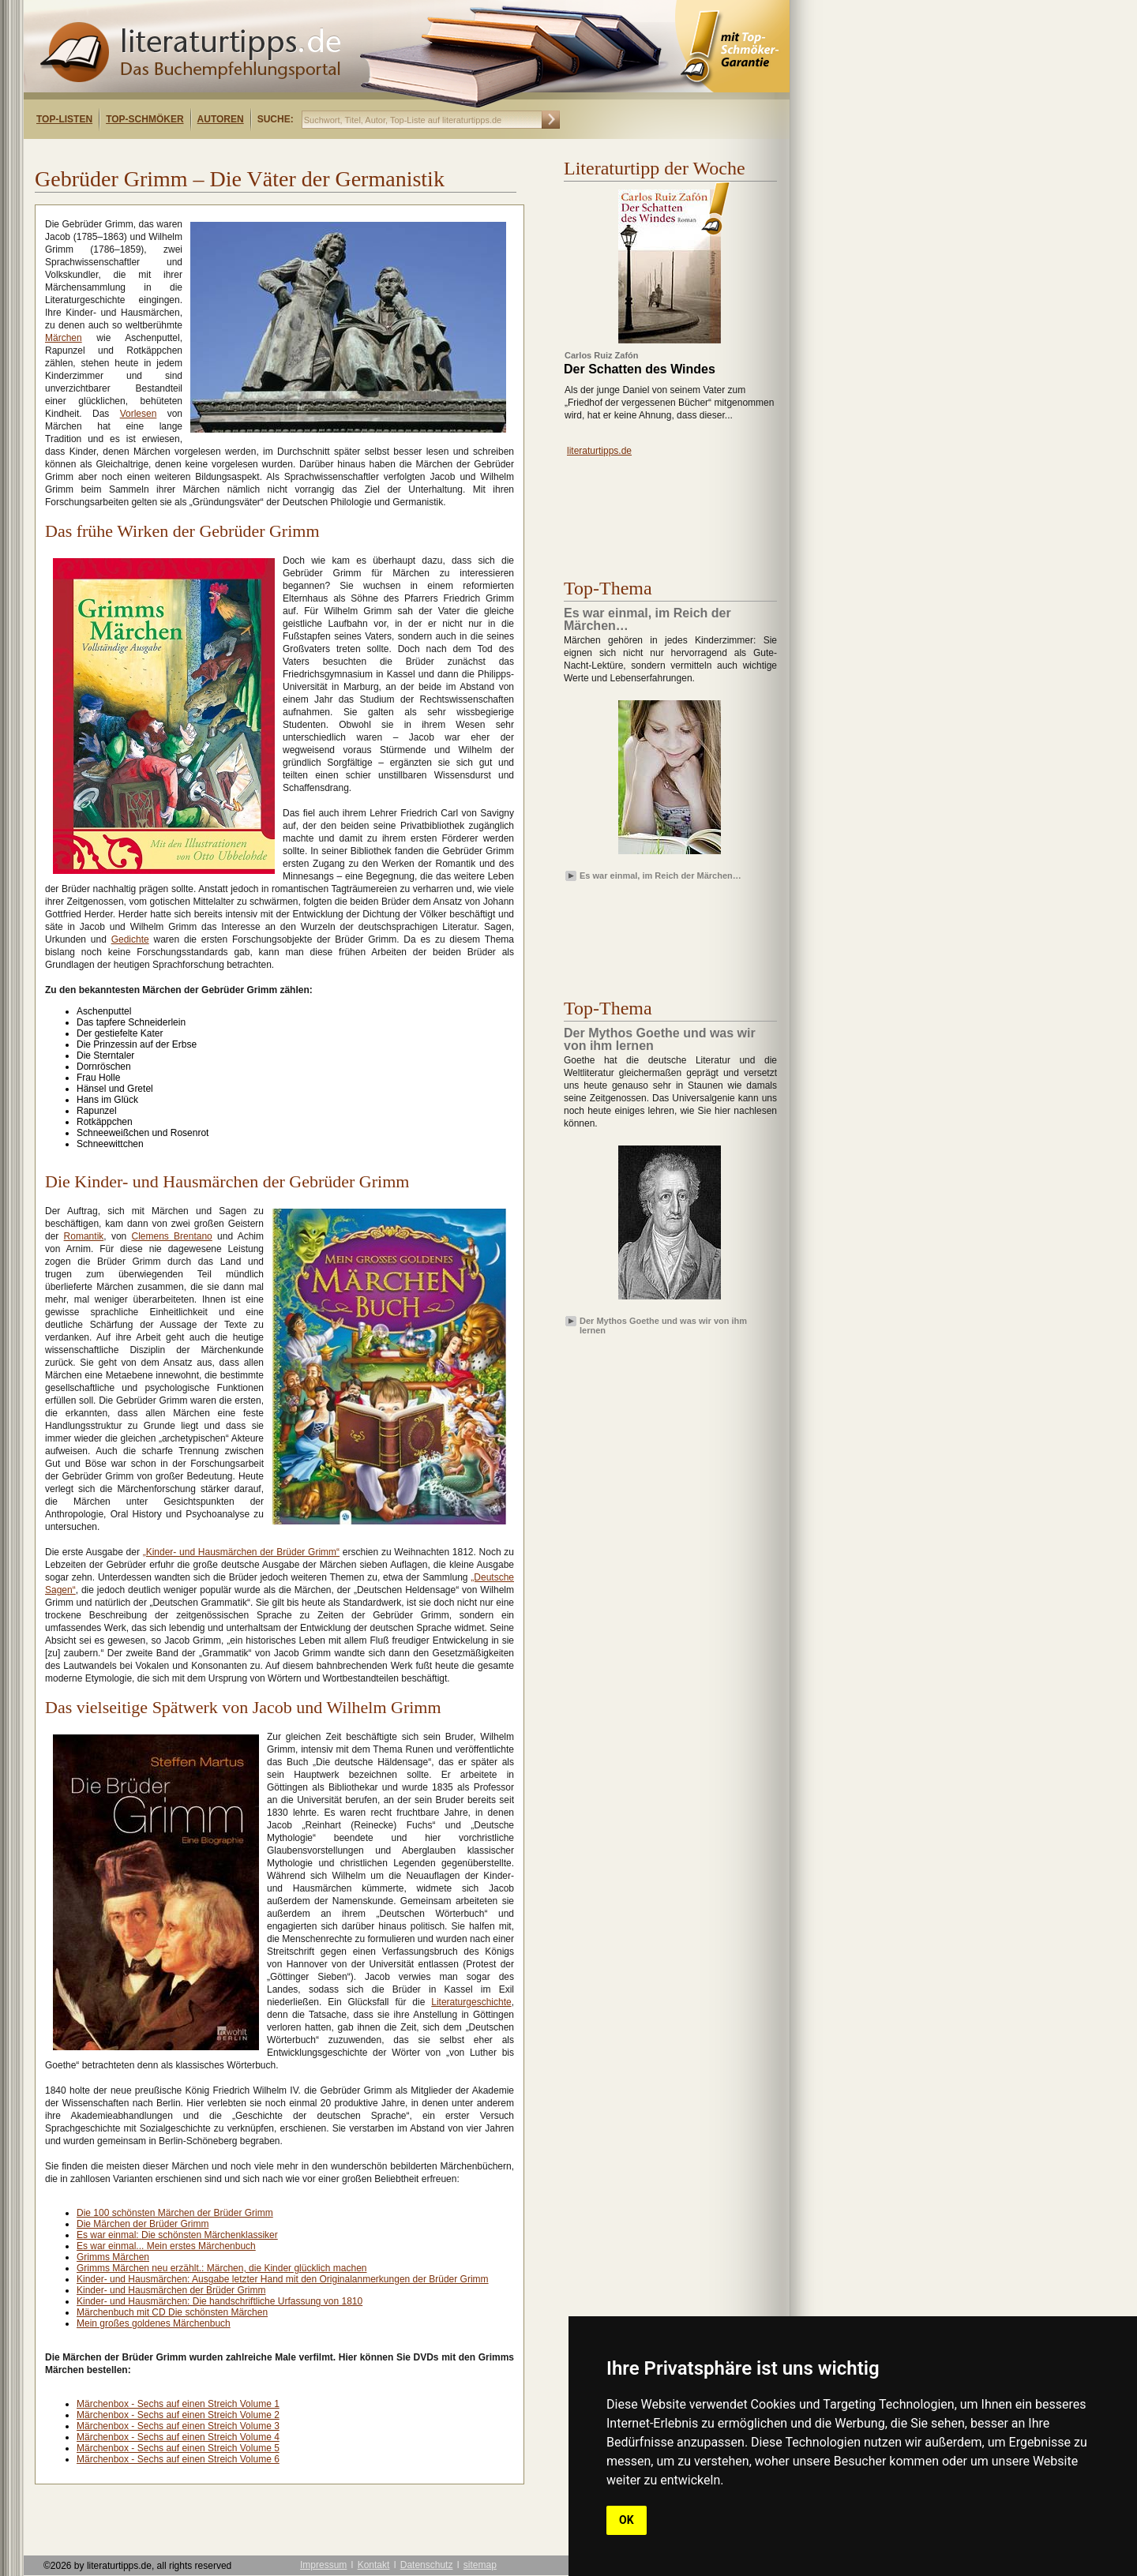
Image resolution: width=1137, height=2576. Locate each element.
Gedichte (130, 939)
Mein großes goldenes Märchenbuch (154, 2323)
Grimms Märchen (113, 2257)
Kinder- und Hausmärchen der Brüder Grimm (171, 2290)
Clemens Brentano (171, 1236)
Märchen (63, 337)
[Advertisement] (227, 153)
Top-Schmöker (144, 119)
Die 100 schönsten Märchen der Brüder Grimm (175, 2212)
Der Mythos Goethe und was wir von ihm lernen (663, 1324)
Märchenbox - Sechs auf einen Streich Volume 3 (178, 2426)
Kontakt (374, 2564)
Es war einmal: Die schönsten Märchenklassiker (177, 2234)
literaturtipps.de (599, 450)
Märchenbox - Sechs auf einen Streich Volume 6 (178, 2459)
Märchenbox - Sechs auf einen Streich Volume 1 (178, 2403)
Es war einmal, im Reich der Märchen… (660, 875)
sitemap (480, 2564)
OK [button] (626, 2520)
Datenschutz (426, 2564)
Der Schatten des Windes (639, 369)
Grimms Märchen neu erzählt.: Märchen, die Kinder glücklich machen (222, 2268)
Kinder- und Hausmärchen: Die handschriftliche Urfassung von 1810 (219, 2301)
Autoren (220, 119)
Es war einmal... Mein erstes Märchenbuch (166, 2246)
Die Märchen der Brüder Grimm (142, 2223)
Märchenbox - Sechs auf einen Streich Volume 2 (178, 2414)
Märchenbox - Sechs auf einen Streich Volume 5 (178, 2448)
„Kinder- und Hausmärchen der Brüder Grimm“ (241, 1552)
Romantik (84, 1236)
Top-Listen (64, 119)
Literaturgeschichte (471, 2002)
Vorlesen (138, 413)
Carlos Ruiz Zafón (602, 355)
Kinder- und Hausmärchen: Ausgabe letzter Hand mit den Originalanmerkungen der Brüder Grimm (283, 2279)
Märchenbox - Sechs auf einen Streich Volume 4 (178, 2437)
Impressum (323, 2564)
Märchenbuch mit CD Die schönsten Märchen (172, 2312)
